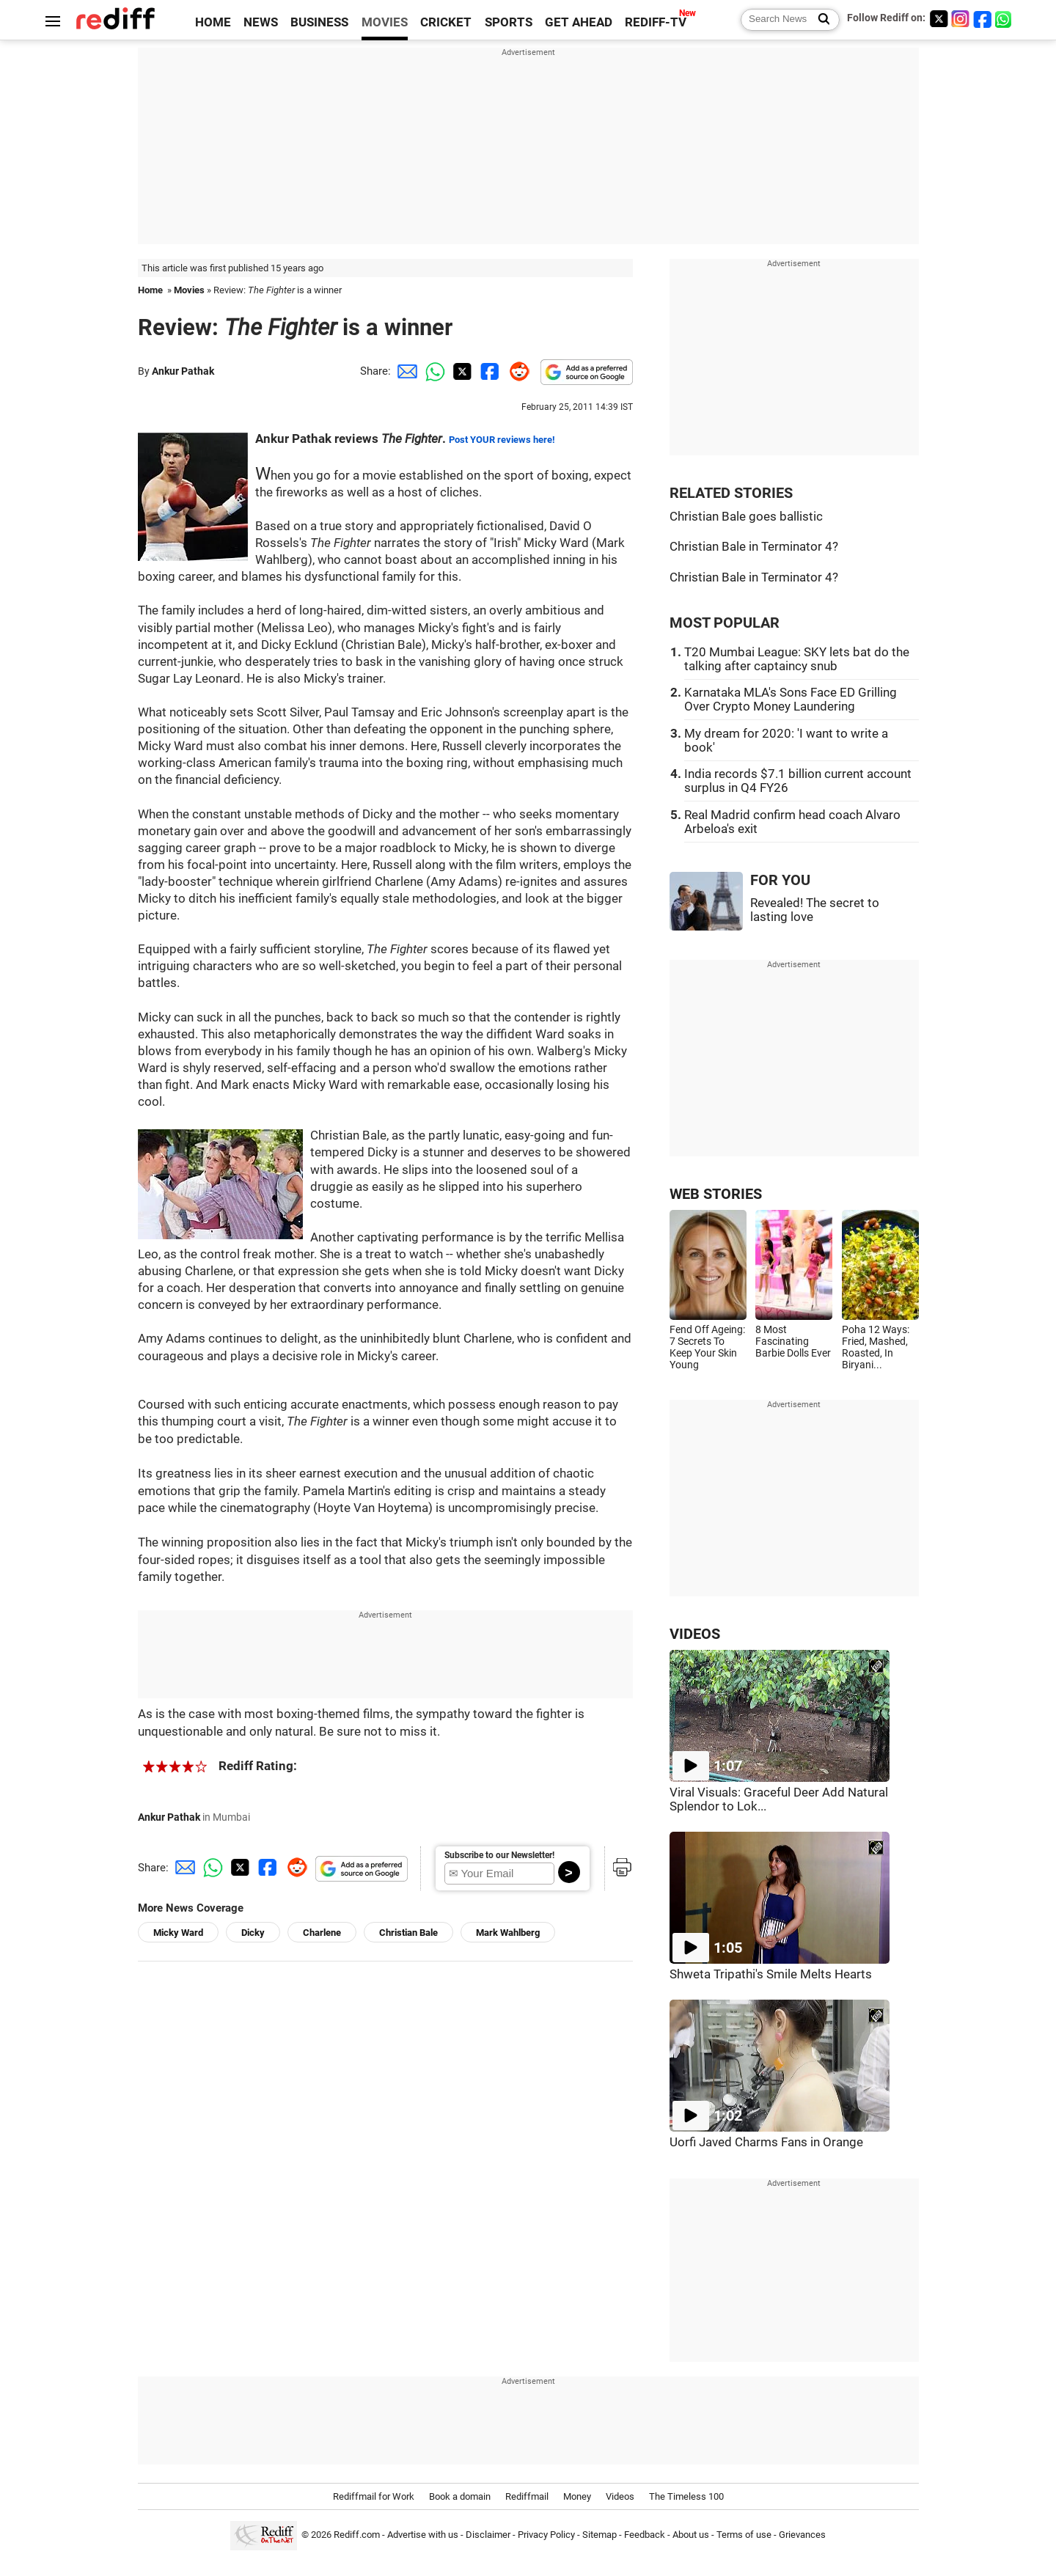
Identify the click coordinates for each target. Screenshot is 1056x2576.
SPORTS (508, 22)
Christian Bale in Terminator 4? (754, 547)
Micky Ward (178, 1932)
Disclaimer (488, 2534)
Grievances (802, 2534)
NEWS (260, 22)
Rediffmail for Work (373, 2496)
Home (150, 290)
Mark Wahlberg (508, 1932)
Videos (620, 2496)
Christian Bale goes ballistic (746, 517)
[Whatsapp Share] (433, 371)
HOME (213, 22)
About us (690, 2534)
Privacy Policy (546, 2534)
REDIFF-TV (655, 22)
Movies (189, 290)
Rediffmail (527, 2496)
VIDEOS (695, 1634)
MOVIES (385, 22)
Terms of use (743, 2534)
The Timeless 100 (686, 2496)
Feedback (644, 2534)
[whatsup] (1005, 19)
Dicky (253, 1932)
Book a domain (460, 2496)
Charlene (322, 1932)
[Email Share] (405, 371)
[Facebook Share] (488, 371)
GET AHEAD (578, 22)
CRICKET (446, 22)
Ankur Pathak (183, 371)
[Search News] (819, 20)
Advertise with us (422, 2534)
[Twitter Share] (460, 371)
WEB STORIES (716, 1194)
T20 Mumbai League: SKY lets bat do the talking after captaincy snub (796, 659)
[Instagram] (961, 19)
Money (577, 2496)
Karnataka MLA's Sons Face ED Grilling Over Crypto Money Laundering (790, 699)
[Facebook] (983, 19)
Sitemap (599, 2534)
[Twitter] (939, 19)
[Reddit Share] (516, 371)
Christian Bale (408, 1932)
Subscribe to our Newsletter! (499, 1855)
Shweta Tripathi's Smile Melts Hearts (771, 1974)
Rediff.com (357, 2534)
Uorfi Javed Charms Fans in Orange (766, 2142)
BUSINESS (319, 22)
